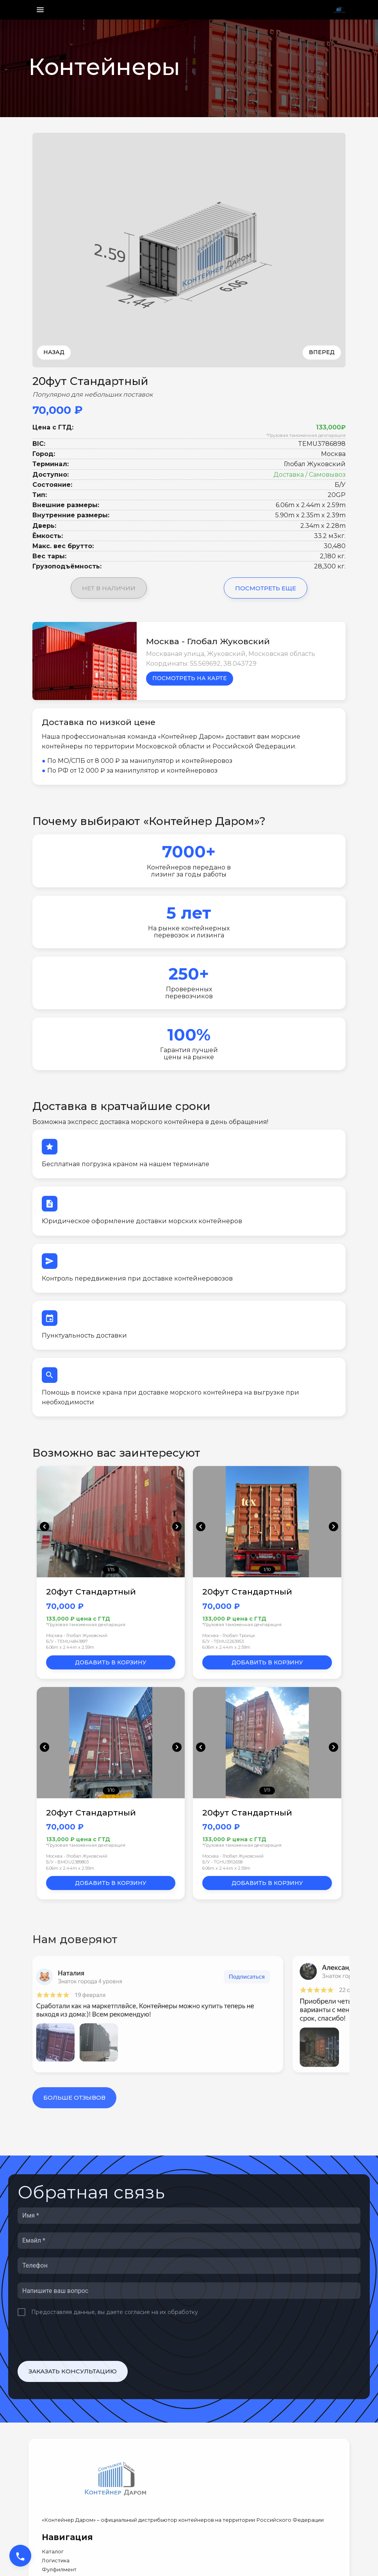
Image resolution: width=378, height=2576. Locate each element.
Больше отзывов (74, 2097)
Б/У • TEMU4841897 (67, 1641)
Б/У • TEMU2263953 (223, 1641)
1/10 (267, 1569)
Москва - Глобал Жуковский (76, 1635)
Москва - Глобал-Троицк (228, 1635)
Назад (53, 352)
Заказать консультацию (73, 2371)
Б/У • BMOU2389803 (67, 1862)
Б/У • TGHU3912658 (222, 1862)
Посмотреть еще (265, 588)
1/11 (267, 1790)
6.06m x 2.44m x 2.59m (70, 1647)
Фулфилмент (59, 2569)
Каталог (53, 2551)
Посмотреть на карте (189, 678)
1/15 (110, 1569)
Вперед (322, 352)
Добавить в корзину (110, 1662)
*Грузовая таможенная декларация (306, 435)
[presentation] (77, 2338)
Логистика (56, 2560)
